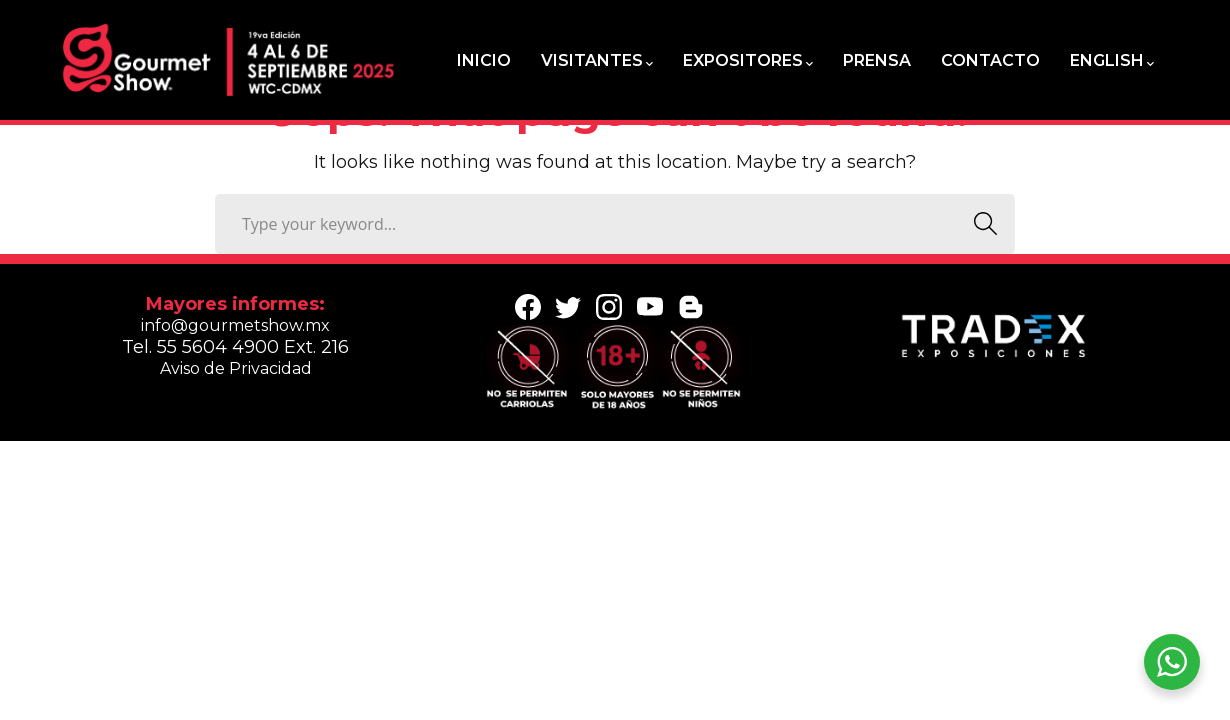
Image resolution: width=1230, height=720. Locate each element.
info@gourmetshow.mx (235, 325)
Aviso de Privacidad (236, 368)
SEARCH (979, 224)
